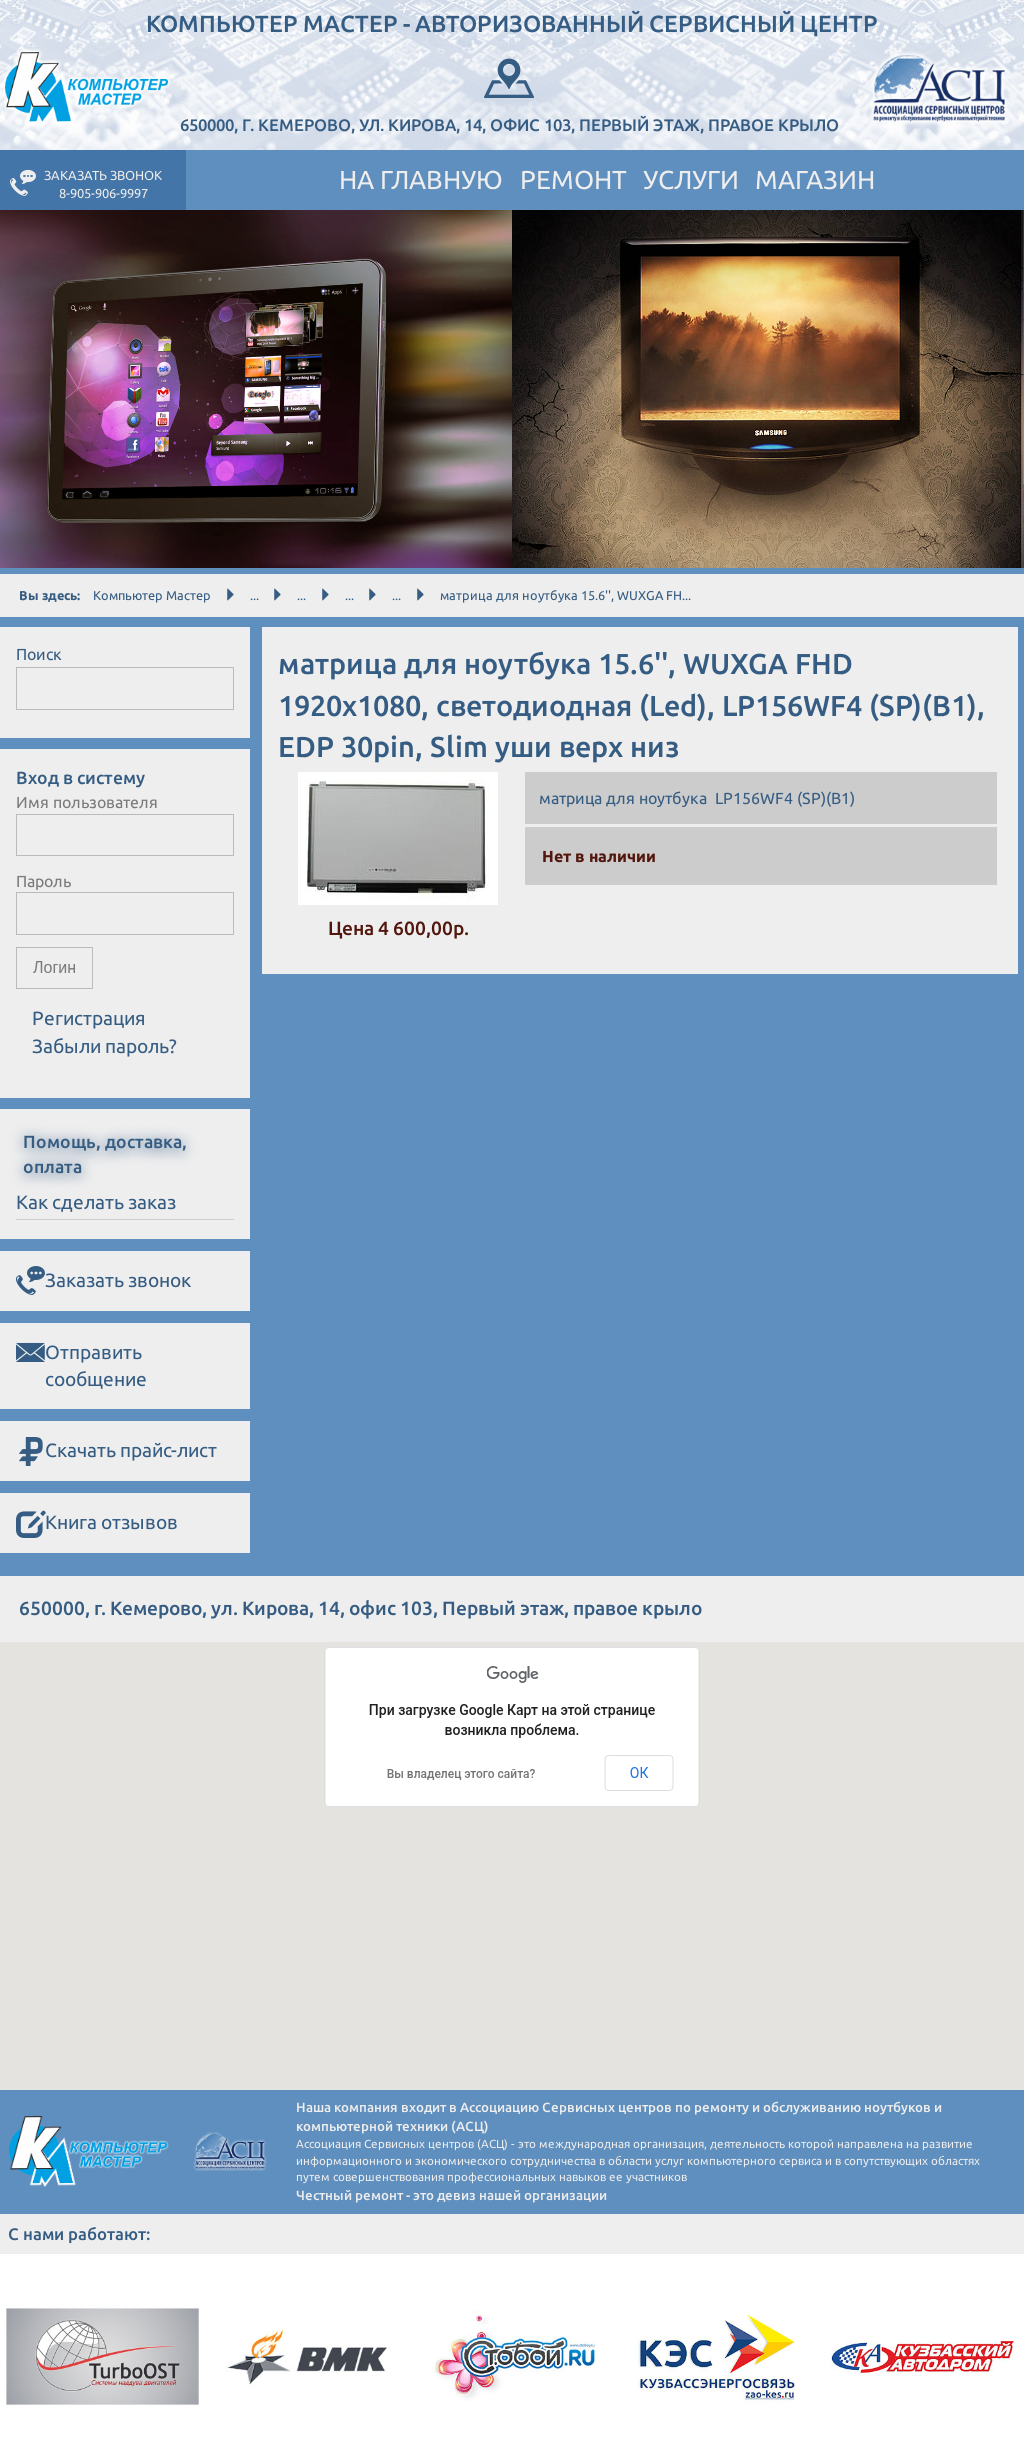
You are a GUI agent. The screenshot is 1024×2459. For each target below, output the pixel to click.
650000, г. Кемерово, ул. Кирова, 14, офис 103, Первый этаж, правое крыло (509, 93)
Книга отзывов (97, 1524)
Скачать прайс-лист (116, 1452)
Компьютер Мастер (152, 595)
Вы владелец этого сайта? (461, 1774)
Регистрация (89, 1018)
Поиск (39, 654)
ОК (639, 1773)
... (254, 595)
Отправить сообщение (81, 1364)
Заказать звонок (103, 1281)
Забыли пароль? (104, 1046)
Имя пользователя (87, 802)
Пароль (43, 881)
